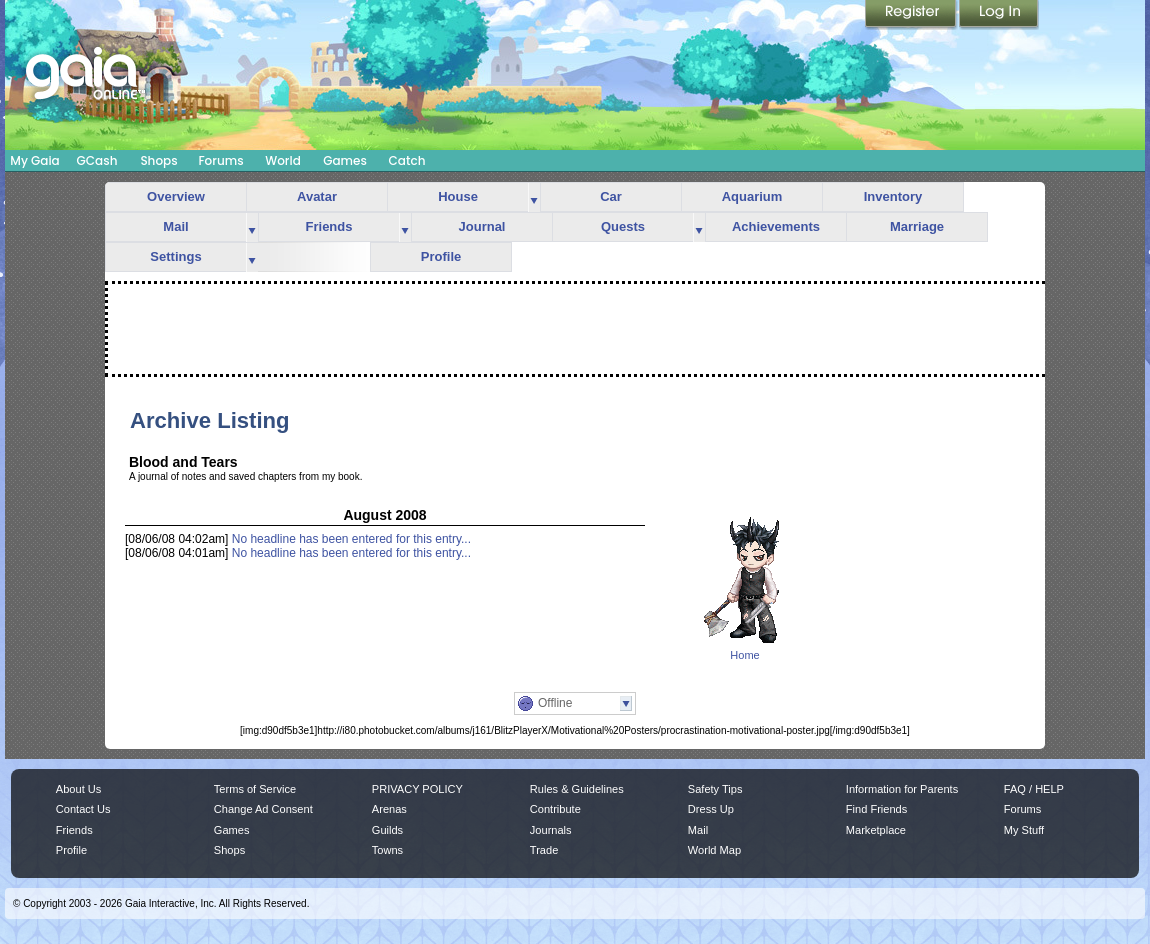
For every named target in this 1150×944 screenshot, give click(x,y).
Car (611, 196)
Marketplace (876, 830)
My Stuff (1024, 830)
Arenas (389, 809)
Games (345, 160)
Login (999, 15)
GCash (97, 160)
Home (744, 655)
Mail (175, 226)
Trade (544, 850)
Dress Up (711, 809)
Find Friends (876, 809)
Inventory (893, 196)
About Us (78, 789)
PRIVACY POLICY (417, 789)
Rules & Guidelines (577, 789)
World (283, 160)
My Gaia (34, 160)
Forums (220, 160)
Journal (482, 226)
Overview (176, 196)
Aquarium (752, 196)
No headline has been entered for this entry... (351, 539)
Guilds (387, 830)
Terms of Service (255, 789)
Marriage (917, 226)
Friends (329, 226)
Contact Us (83, 809)
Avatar (317, 196)
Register (912, 15)
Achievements (776, 226)
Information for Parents (902, 789)
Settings (175, 256)
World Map (714, 850)
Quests (623, 226)
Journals (551, 830)
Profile (441, 256)
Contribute (555, 809)
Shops (158, 160)
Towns (387, 850)
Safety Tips (715, 789)
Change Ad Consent (263, 809)
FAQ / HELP (1034, 789)
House (458, 196)
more (534, 197)
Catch (407, 160)
